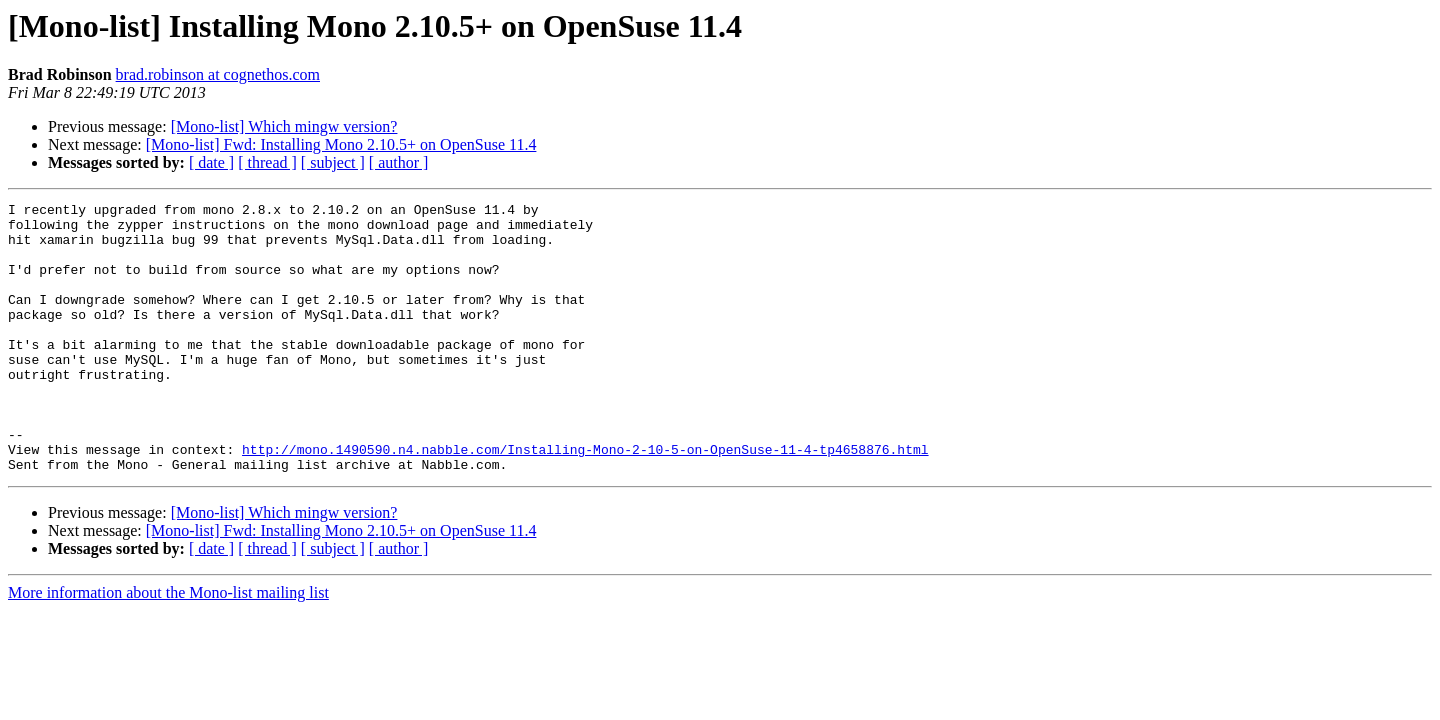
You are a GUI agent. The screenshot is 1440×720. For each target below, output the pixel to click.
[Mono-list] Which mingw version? (284, 126)
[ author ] (399, 162)
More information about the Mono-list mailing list (168, 646)
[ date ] (211, 162)
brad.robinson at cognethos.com (218, 74)
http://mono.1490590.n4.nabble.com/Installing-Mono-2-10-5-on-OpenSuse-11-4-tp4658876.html (585, 500)
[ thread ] (267, 162)
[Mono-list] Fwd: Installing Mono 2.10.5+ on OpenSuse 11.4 (341, 144)
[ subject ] (333, 162)
